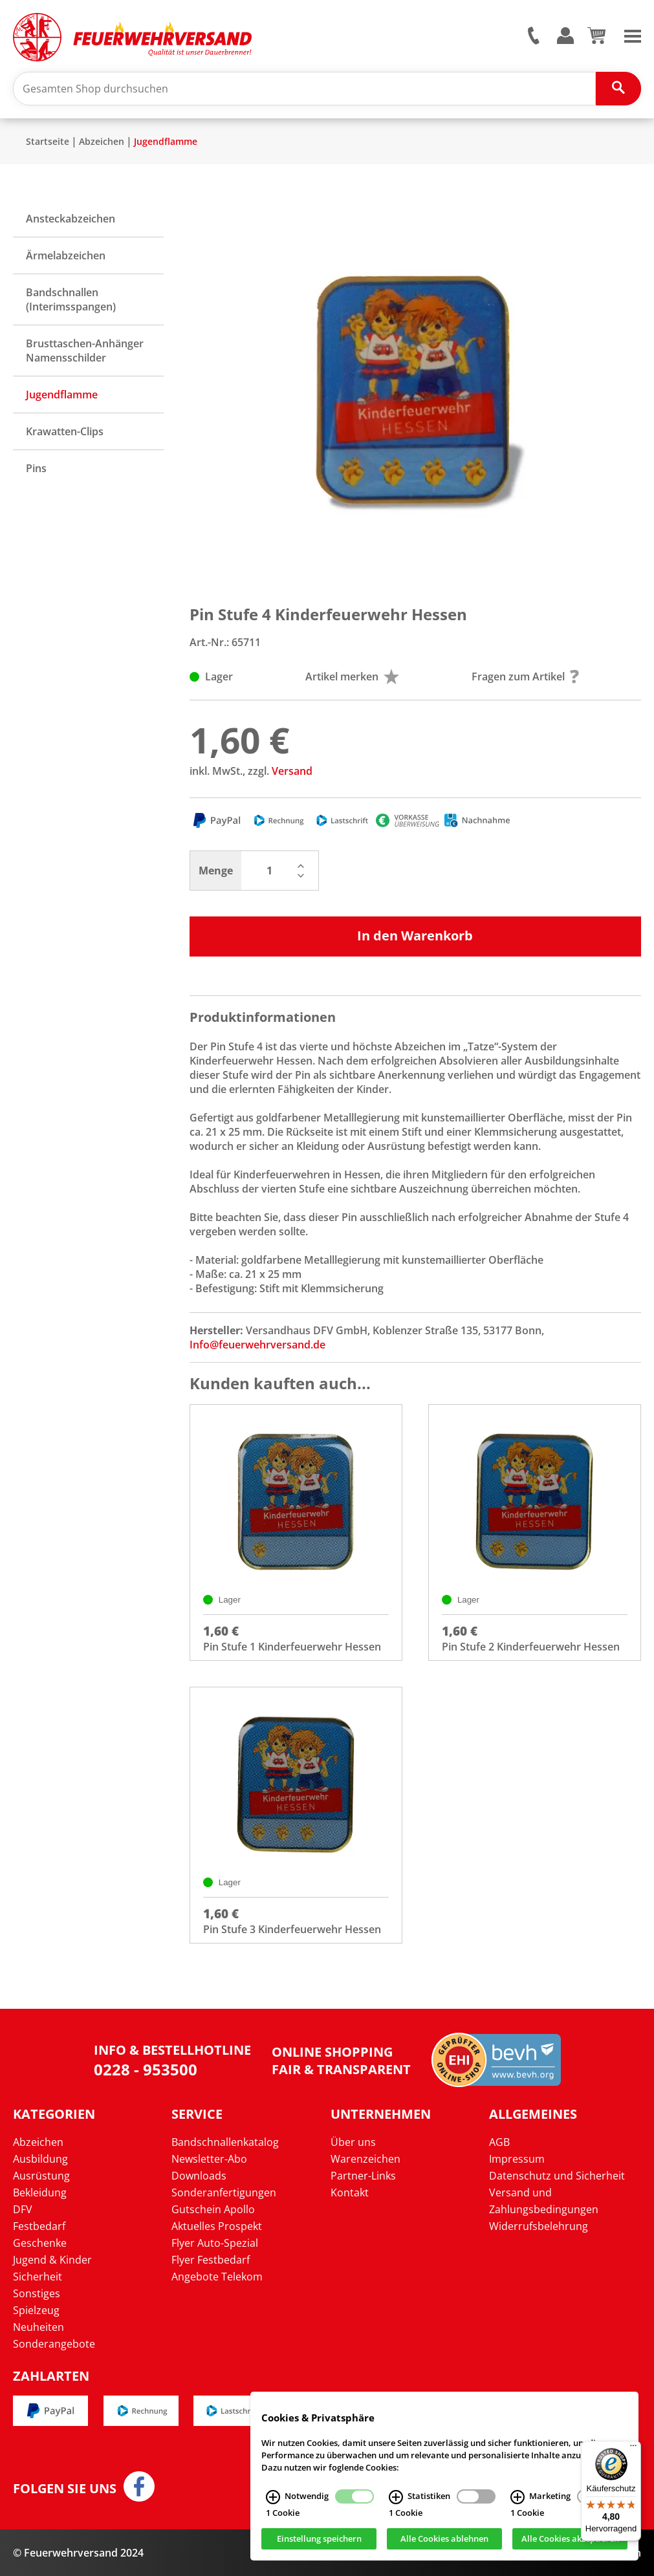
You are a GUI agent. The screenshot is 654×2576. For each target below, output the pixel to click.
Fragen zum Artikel (525, 676)
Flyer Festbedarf (210, 2260)
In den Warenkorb (415, 935)
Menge (216, 870)
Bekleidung (40, 2192)
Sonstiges (36, 2293)
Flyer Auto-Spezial (214, 2243)
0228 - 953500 (145, 2069)
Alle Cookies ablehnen (444, 2540)
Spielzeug (36, 2310)
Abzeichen (101, 141)
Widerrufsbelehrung (538, 2226)
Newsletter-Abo (209, 2159)
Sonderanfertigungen (223, 2192)
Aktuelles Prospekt (216, 2226)
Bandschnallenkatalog (225, 2142)
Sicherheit (37, 2276)
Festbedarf (39, 2226)
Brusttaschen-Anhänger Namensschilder (85, 350)
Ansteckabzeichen (70, 218)
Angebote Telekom (217, 2276)
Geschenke (40, 2243)
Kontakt (350, 2192)
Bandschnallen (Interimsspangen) (71, 299)
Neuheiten (38, 2327)
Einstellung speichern (319, 2540)
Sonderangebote (54, 2344)
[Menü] (633, 2448)
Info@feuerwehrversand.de (257, 1344)
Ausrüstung (41, 2176)
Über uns (353, 2142)
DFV (22, 2209)
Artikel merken (352, 676)
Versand (292, 771)
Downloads (198, 2176)
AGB (499, 2142)
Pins (36, 468)
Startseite (47, 141)
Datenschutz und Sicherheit (557, 2176)
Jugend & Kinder (52, 2260)
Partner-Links (363, 2176)
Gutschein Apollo (213, 2209)
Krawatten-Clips (65, 431)
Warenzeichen (365, 2159)
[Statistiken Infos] (396, 2498)
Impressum (517, 2159)
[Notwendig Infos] (273, 2498)
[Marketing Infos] (517, 2498)
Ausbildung (40, 2159)
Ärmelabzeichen (65, 255)
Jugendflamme (165, 141)
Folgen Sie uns (64, 2488)
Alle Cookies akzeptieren (570, 2540)
